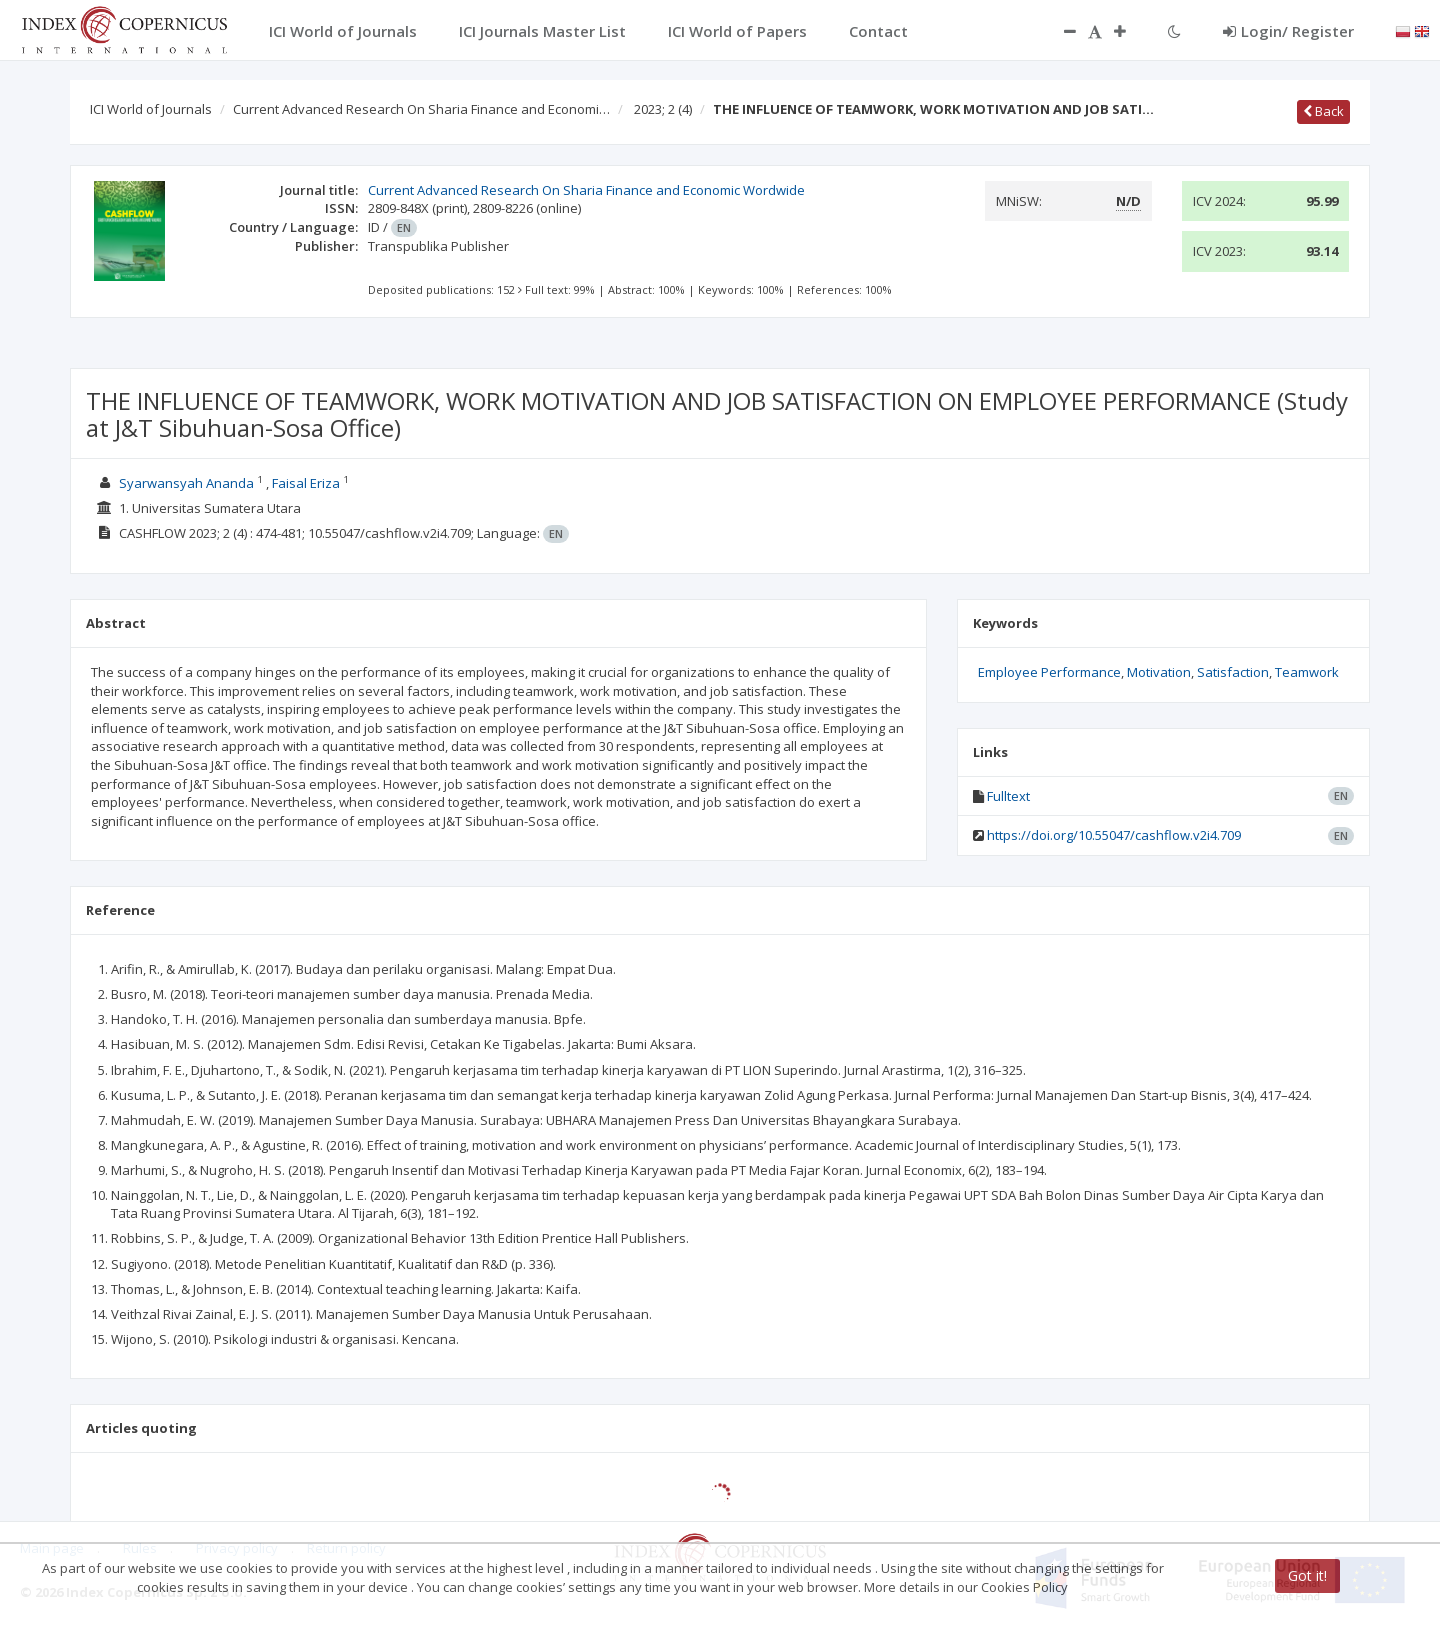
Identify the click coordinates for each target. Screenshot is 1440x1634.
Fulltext (1008, 796)
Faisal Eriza (306, 483)
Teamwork (1307, 672)
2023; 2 (663, 109)
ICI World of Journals (151, 109)
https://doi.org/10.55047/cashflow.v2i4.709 (1114, 835)
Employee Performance (1049, 672)
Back (1323, 111)
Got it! (1307, 1575)
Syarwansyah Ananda (186, 483)
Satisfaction (1233, 672)
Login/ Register (1288, 31)
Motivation (1159, 672)
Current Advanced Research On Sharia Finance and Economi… (421, 109)
